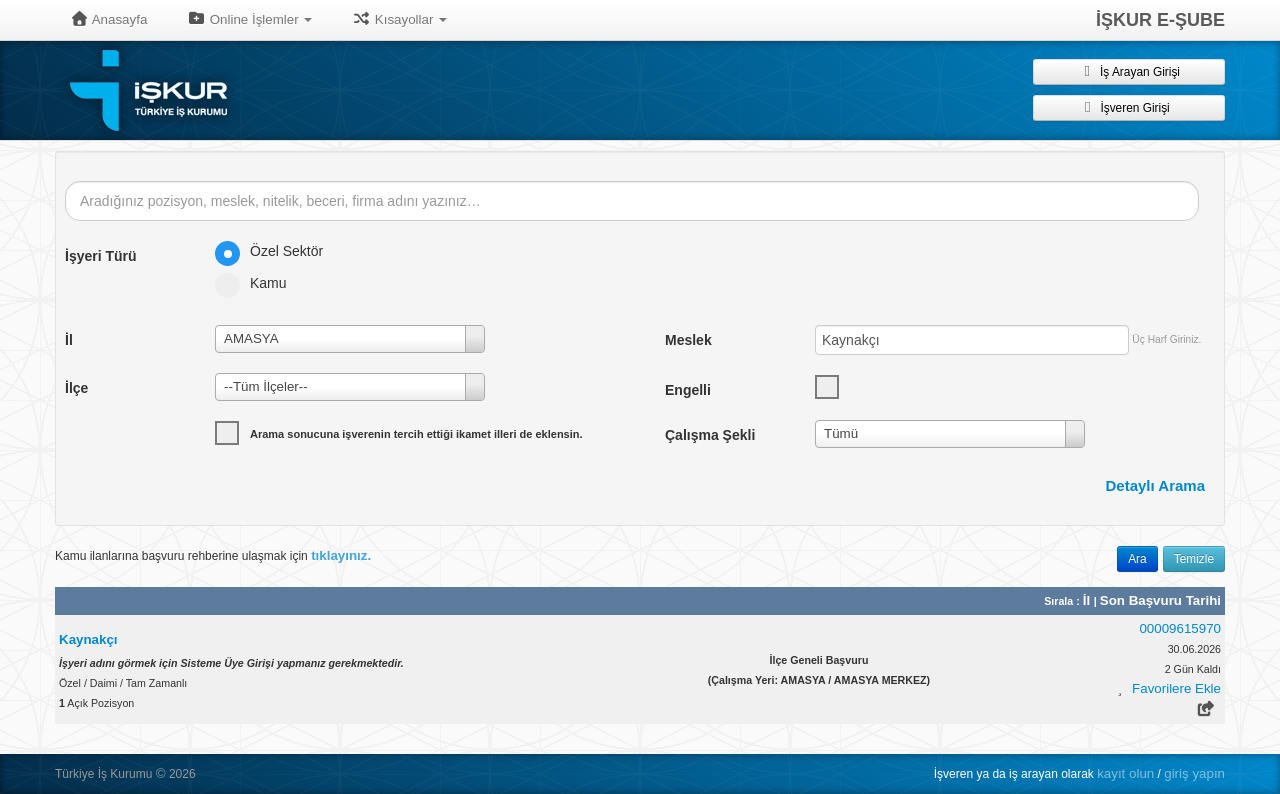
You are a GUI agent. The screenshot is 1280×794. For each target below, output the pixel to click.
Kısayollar (399, 19)
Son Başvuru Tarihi (1160, 600)
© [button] (161, 773)
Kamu (257, 283)
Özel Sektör (275, 251)
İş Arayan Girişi (1129, 71)
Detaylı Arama (1156, 485)
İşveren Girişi (1128, 107)
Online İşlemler (249, 19)
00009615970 (1180, 628)
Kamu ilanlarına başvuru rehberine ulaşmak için (213, 555)
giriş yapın (1194, 773)
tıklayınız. (341, 555)
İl (1088, 600)
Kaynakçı (88, 639)
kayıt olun (1125, 773)
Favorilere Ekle (1176, 688)
